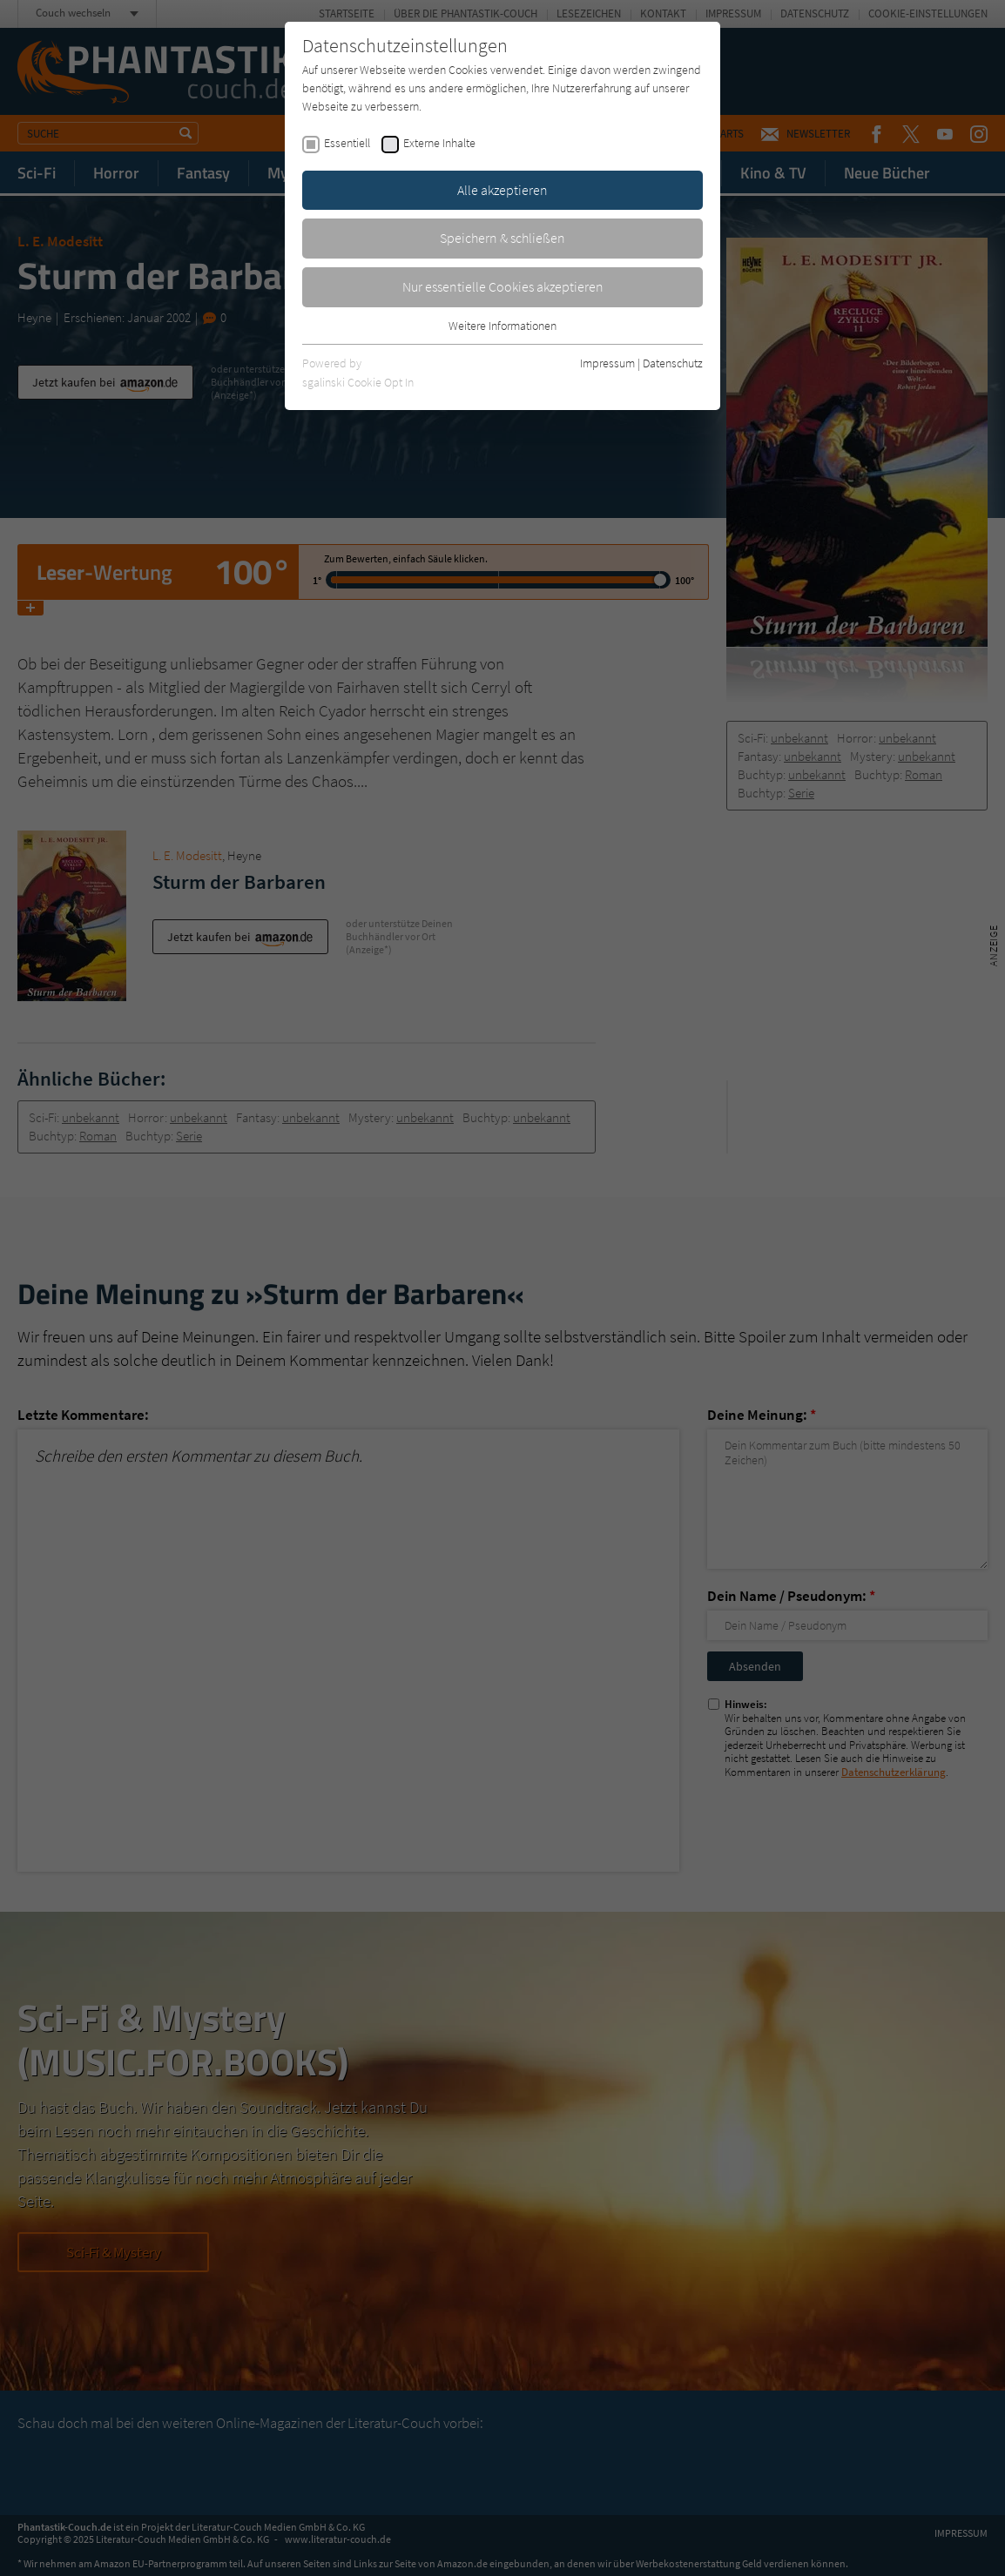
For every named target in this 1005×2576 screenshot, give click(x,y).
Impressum (607, 363)
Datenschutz (673, 363)
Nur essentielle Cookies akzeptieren (503, 286)
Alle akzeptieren (502, 189)
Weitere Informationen (502, 325)
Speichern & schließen (502, 237)
